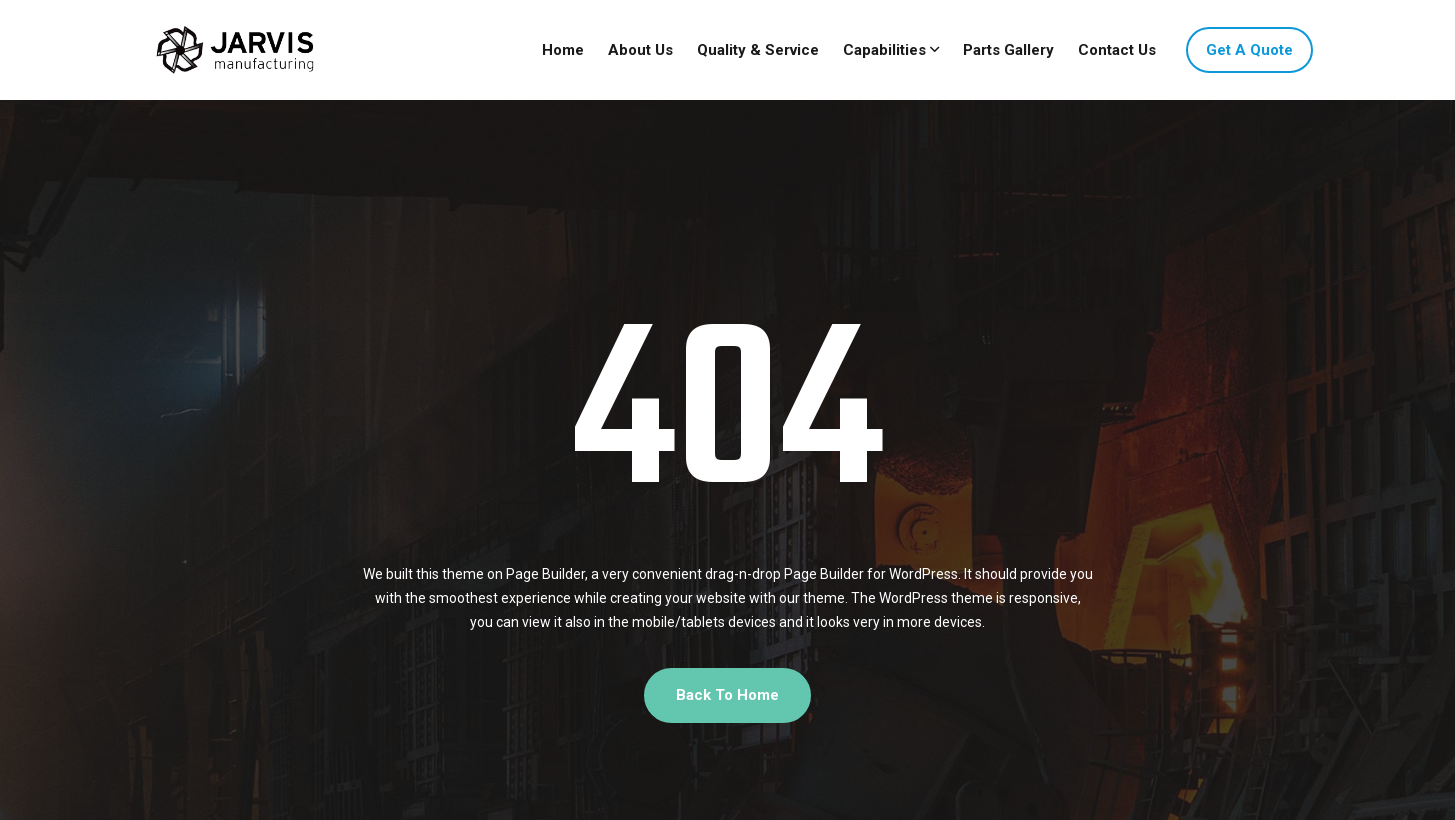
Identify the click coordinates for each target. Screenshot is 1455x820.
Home (563, 50)
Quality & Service (758, 50)
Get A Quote (1249, 50)
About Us (640, 50)
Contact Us (1117, 50)
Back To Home (727, 695)
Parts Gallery (1008, 50)
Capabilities (884, 50)
